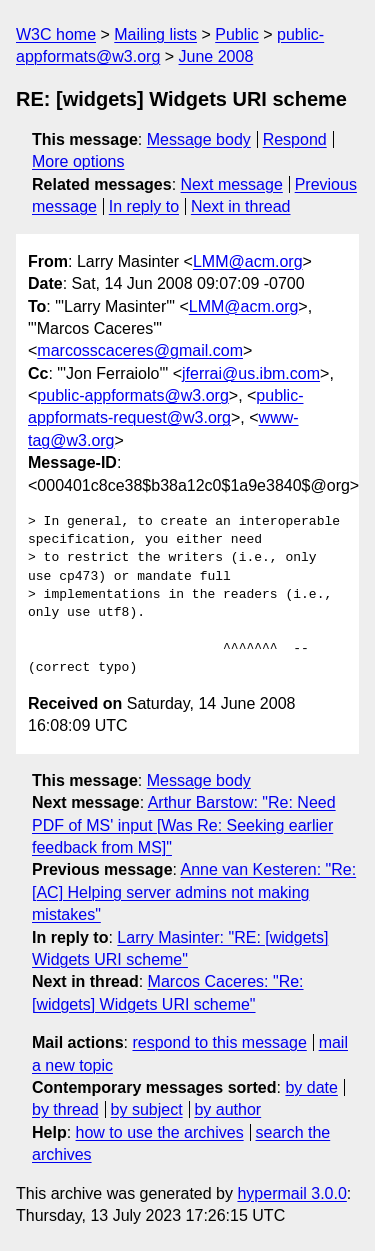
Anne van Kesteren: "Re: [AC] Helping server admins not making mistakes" (194, 892)
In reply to (144, 206)
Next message (232, 184)
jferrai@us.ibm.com (251, 373)
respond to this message (219, 1042)
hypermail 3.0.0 (291, 1193)
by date (311, 1087)
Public (237, 34)
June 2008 (216, 56)
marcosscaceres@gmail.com (140, 350)
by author (227, 1109)
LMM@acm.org (248, 261)
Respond (295, 139)
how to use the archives (160, 1132)
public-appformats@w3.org (132, 395)
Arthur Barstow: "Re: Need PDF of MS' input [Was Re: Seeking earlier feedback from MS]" (184, 825)
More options (78, 161)
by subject (147, 1109)
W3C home (56, 34)
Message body (199, 139)
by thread (65, 1109)
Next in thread (241, 206)
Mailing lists (155, 34)
